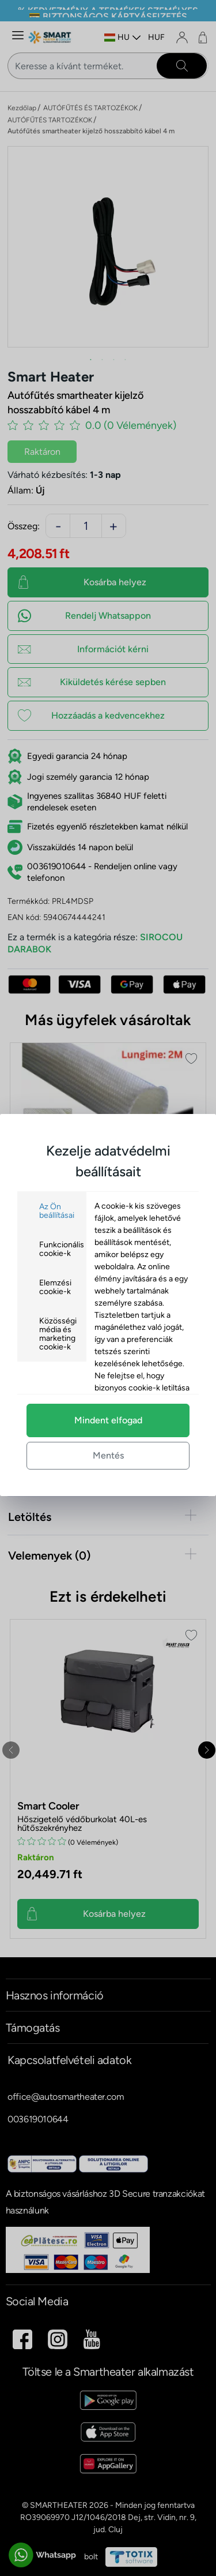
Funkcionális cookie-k (61, 1249)
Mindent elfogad (108, 1420)
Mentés (108, 1455)
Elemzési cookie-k (55, 1287)
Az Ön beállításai (56, 1211)
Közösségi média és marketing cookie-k (58, 1334)
